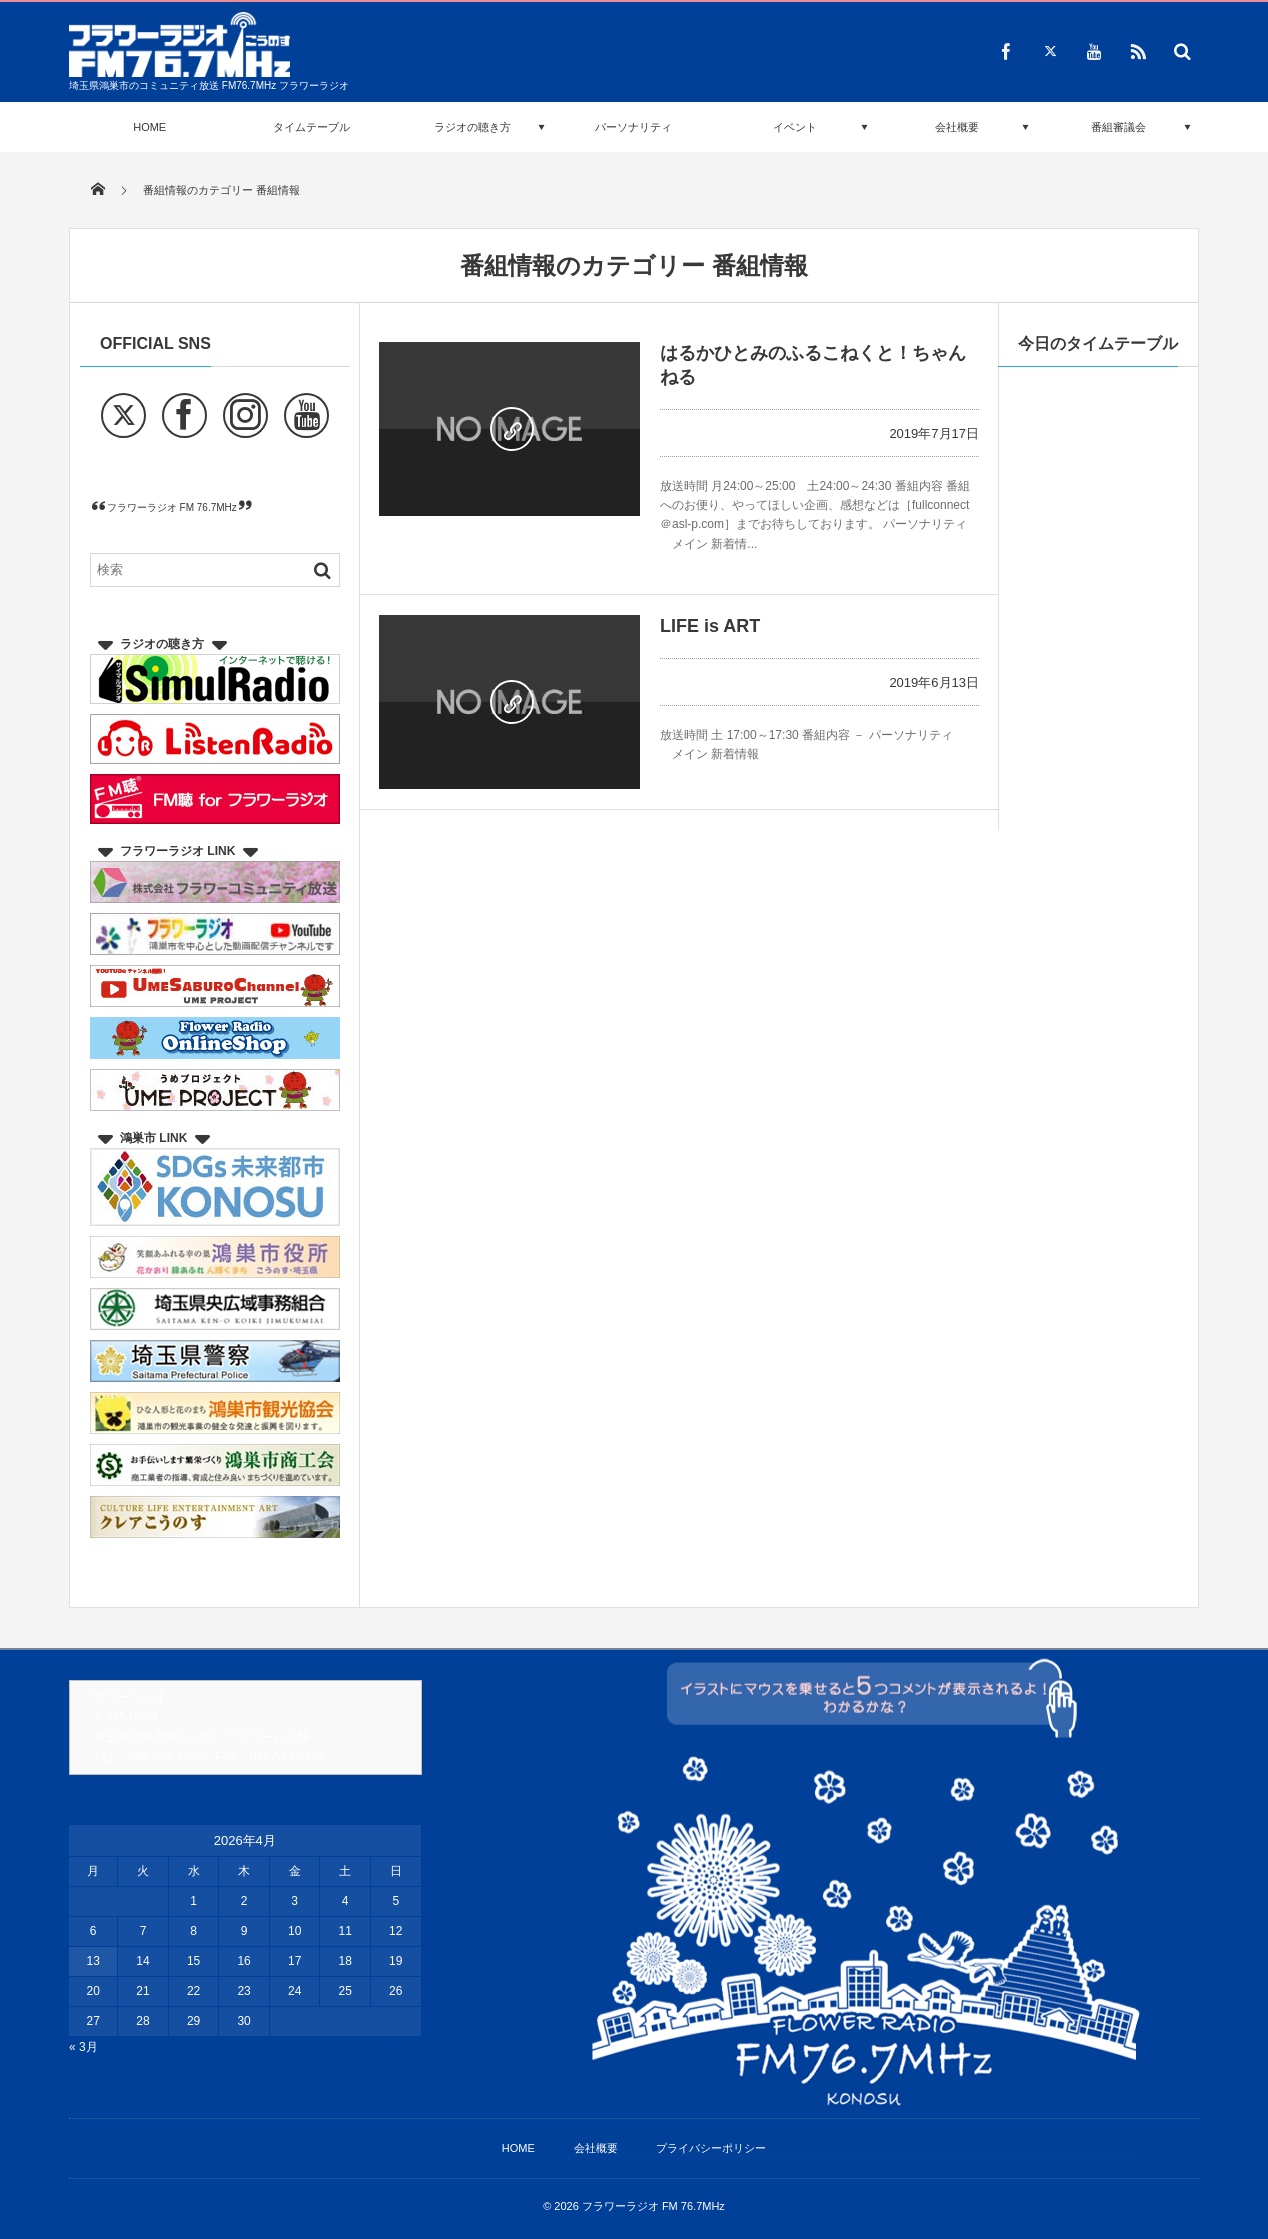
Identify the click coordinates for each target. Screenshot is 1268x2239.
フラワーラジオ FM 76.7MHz (172, 507)
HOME (149, 127)
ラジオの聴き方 (472, 127)
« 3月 (83, 2047)
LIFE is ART (710, 626)
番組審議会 (1118, 127)
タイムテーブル (311, 127)
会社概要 (957, 127)
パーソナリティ (633, 127)
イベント (795, 127)
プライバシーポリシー (711, 2148)
